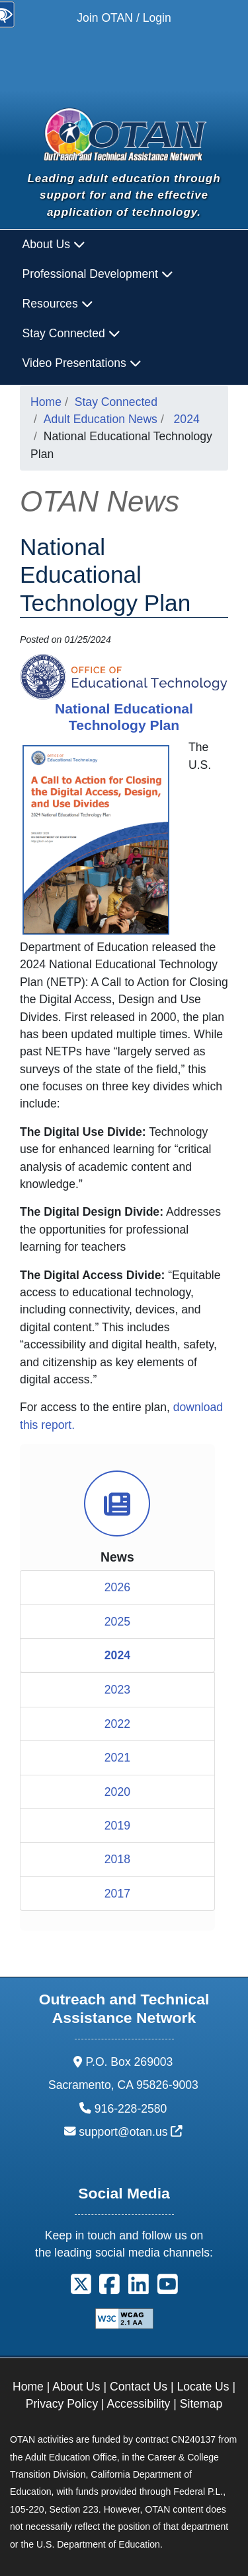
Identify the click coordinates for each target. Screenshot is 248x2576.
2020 (117, 1792)
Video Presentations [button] (82, 363)
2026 (117, 1587)
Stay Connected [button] (71, 333)
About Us (76, 2386)
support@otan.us (131, 2131)
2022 (117, 1724)
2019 (117, 1825)
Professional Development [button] (97, 274)
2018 (117, 1859)
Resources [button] (57, 303)
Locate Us (203, 2386)
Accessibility (139, 2403)
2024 (187, 419)
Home (46, 402)
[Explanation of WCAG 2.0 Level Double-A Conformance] (124, 2318)
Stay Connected (116, 402)
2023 (117, 1689)
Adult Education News (100, 419)
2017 (117, 1893)
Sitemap (201, 2403)
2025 (117, 1621)
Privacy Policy (62, 2403)
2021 (117, 1757)
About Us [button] (53, 244)
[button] (81, 2288)
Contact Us (138, 2386)
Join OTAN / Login (124, 17)
